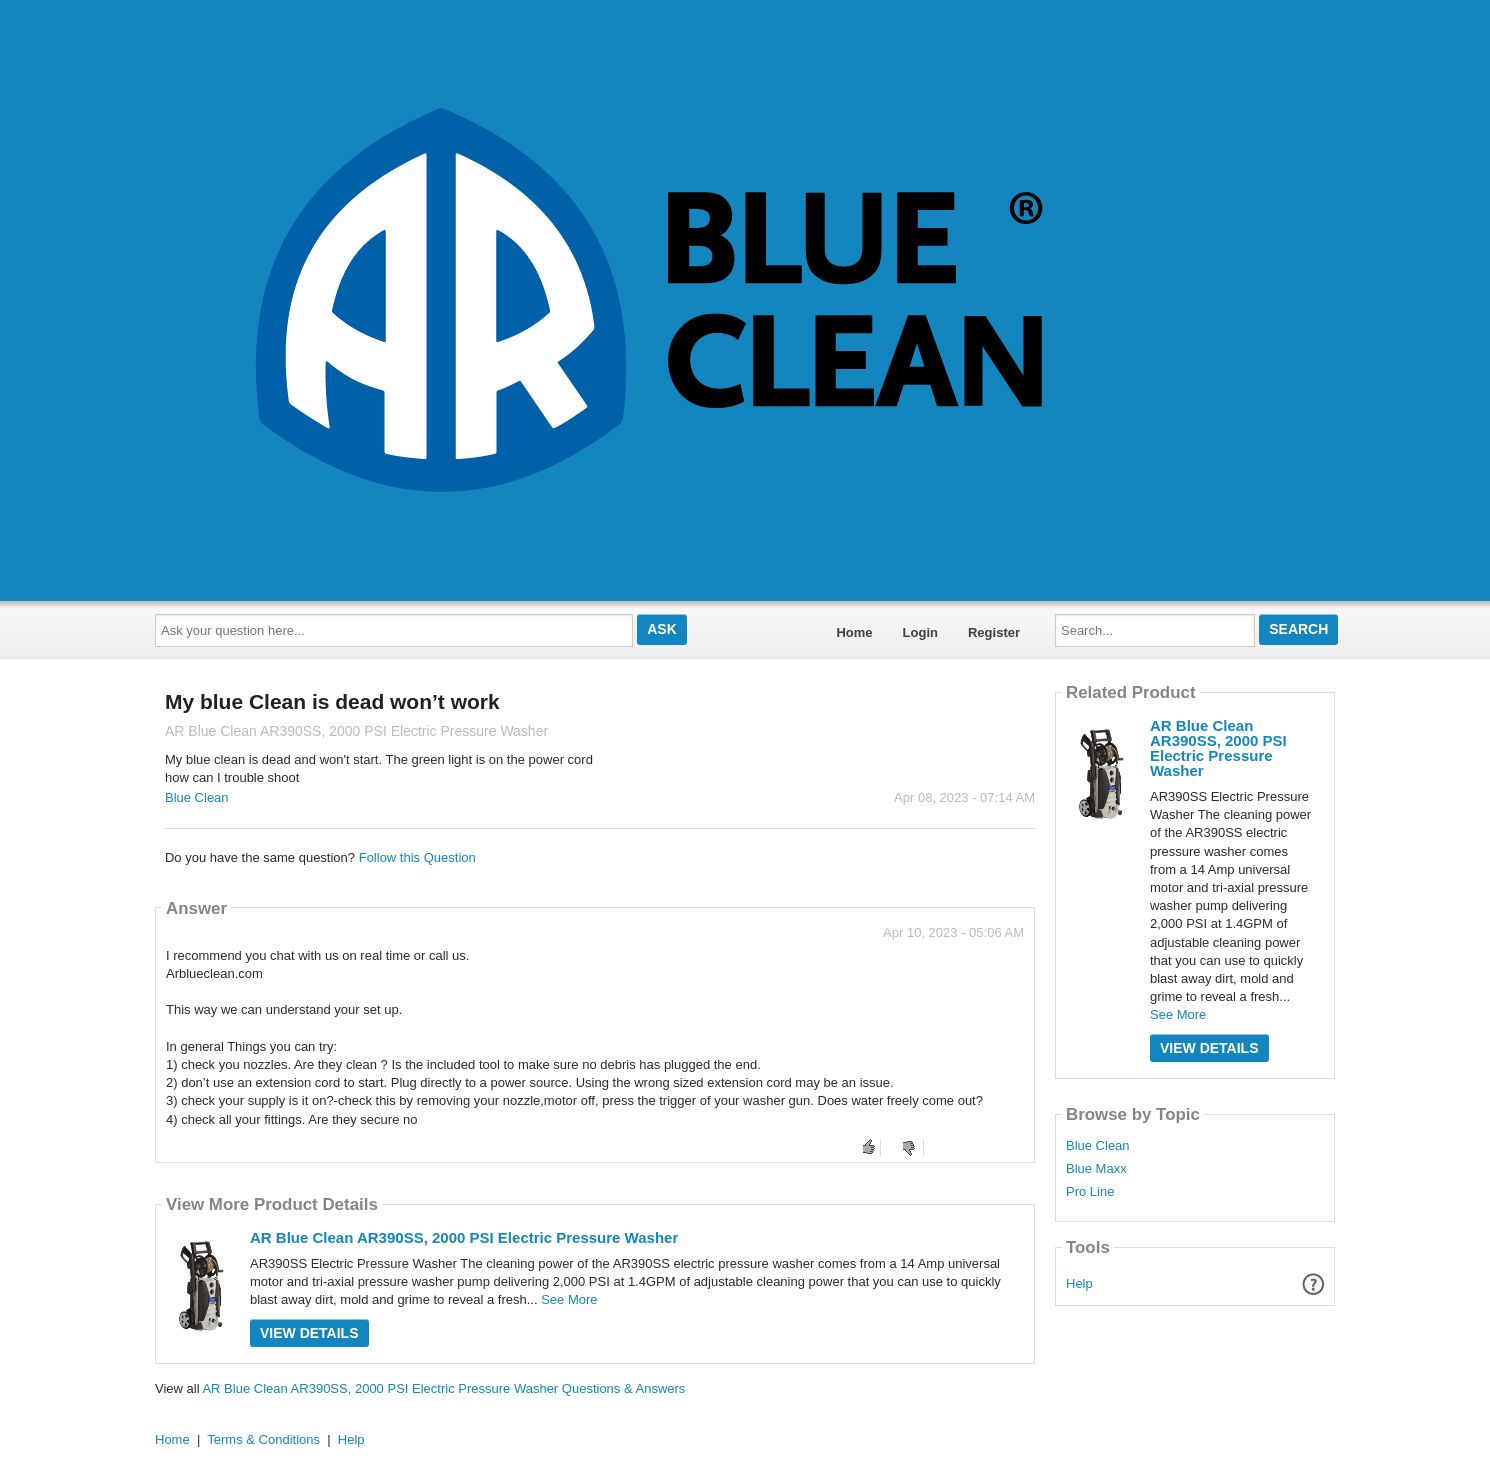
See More (569, 1299)
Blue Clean (197, 797)
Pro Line (1090, 1192)
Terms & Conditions (263, 1439)
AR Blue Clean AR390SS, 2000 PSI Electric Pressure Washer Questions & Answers (443, 1388)
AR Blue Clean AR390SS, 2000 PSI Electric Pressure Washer (464, 1237)
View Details (309, 1333)
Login (920, 632)
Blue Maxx (1096, 1169)
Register (994, 632)
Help (1079, 1283)
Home (854, 632)
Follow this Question (417, 857)
